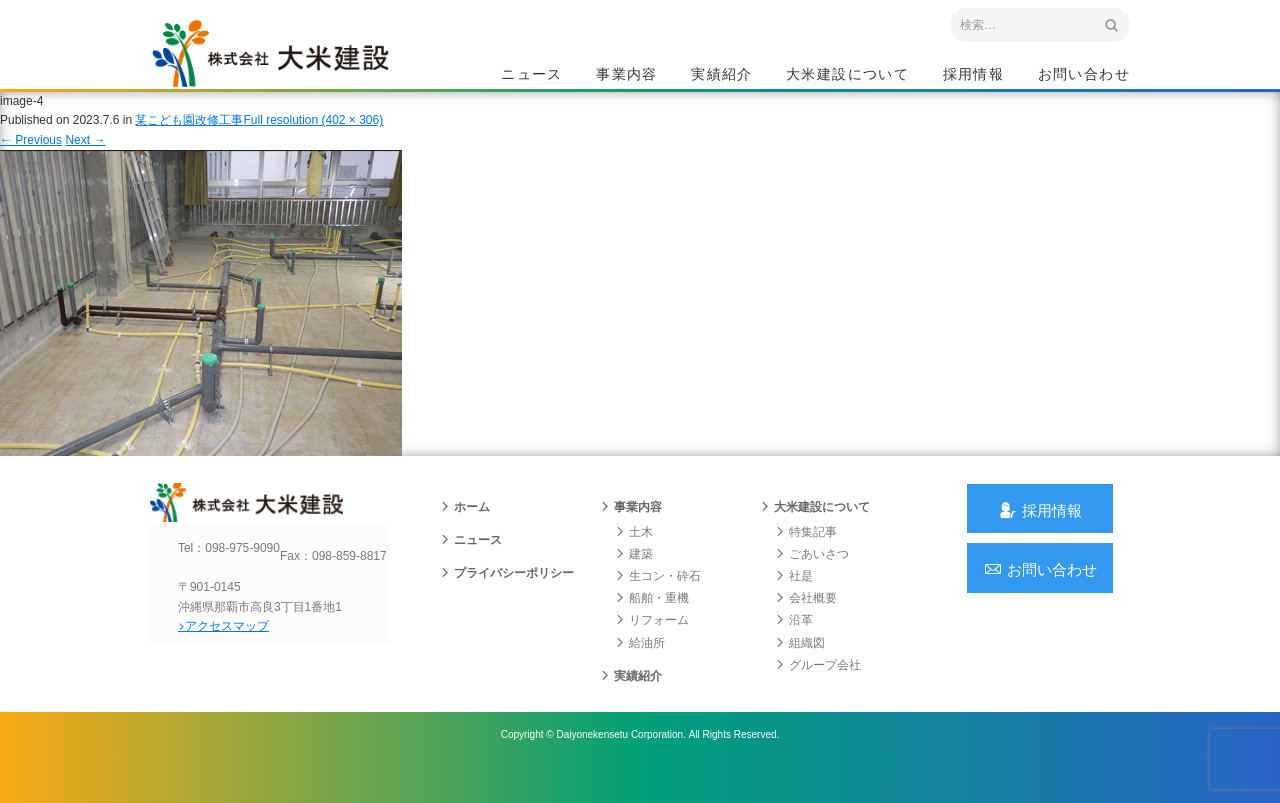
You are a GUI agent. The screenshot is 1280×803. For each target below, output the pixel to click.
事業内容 (627, 76)
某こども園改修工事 (189, 139)
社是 (794, 603)
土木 (634, 559)
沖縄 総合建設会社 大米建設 (289, 66)
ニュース (532, 76)
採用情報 (974, 76)
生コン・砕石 (658, 603)
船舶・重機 (652, 625)
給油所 (640, 670)
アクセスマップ (235, 670)
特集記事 (806, 559)
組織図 (800, 670)
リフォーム (652, 648)
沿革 (794, 648)
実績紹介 (722, 76)
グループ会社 (818, 692)
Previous (31, 158)
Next (85, 158)
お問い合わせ (1084, 76)
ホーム (465, 534)
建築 (634, 581)
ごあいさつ (812, 581)
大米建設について (847, 76)
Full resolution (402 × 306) (313, 139)
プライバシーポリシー (507, 600)
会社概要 (806, 625)
